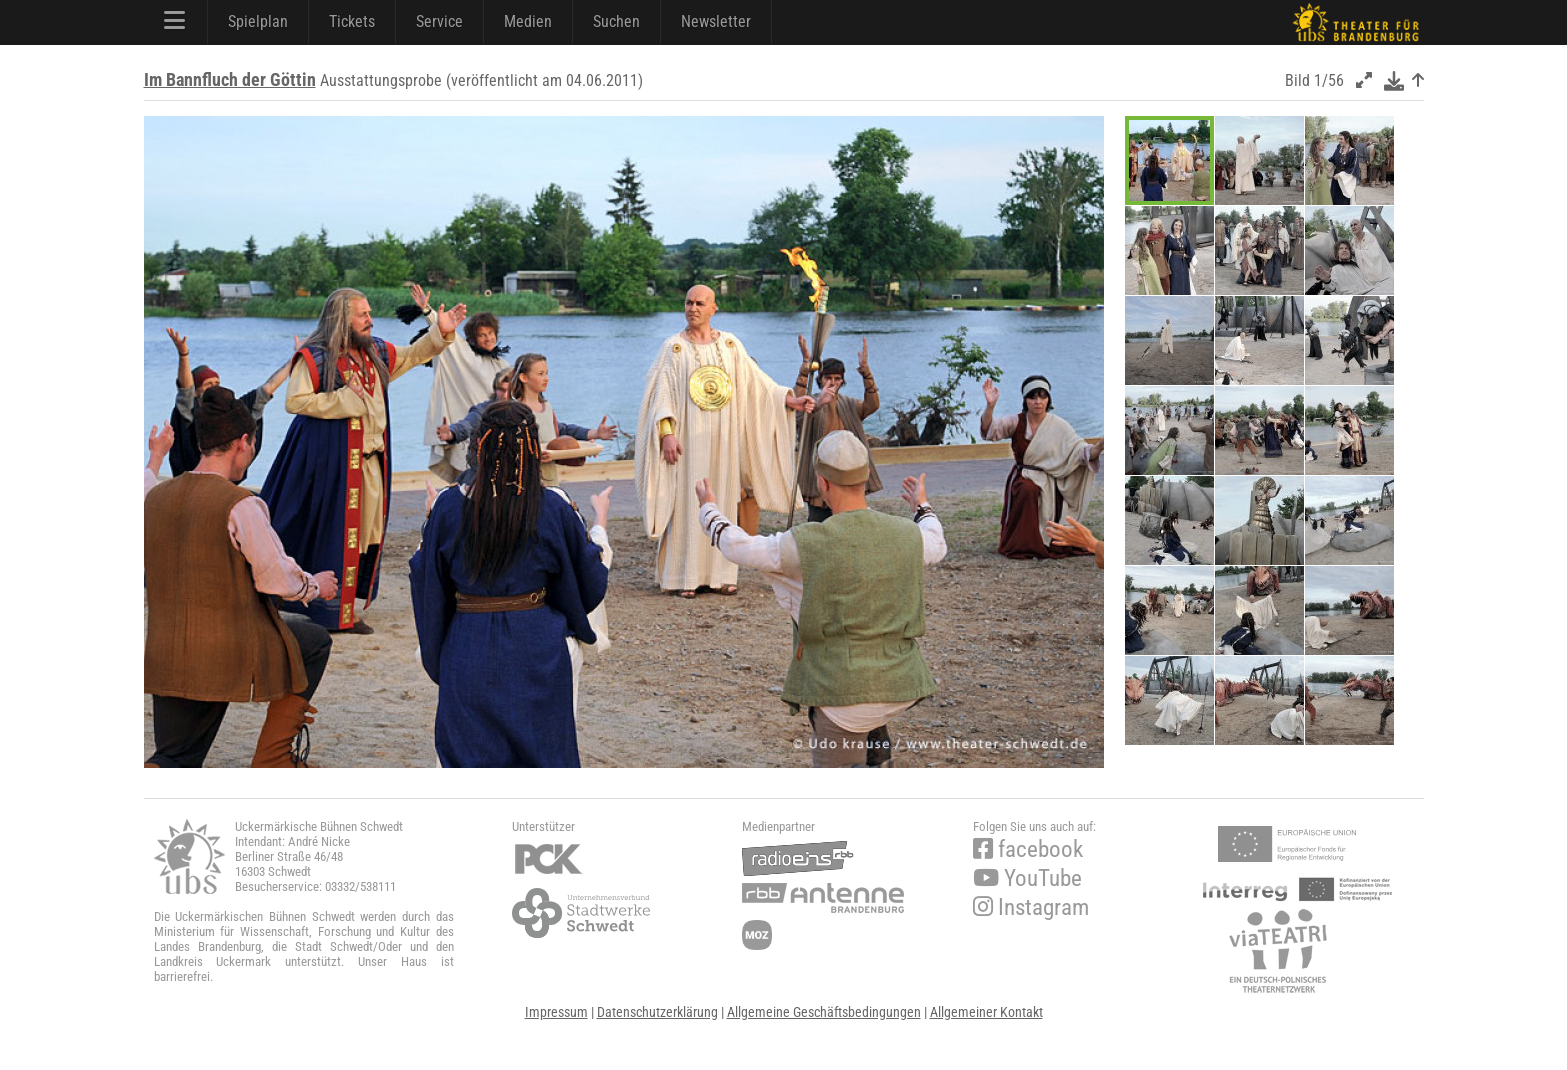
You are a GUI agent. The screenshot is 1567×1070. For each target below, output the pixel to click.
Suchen (616, 21)
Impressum (556, 1012)
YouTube (1027, 878)
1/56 (1329, 80)
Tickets (352, 21)
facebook (1028, 849)
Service (439, 21)
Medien (528, 21)
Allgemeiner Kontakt (986, 1012)
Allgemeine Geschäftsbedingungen (824, 1012)
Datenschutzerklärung (657, 1012)
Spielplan (258, 21)
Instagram (1031, 907)
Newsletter (716, 21)
